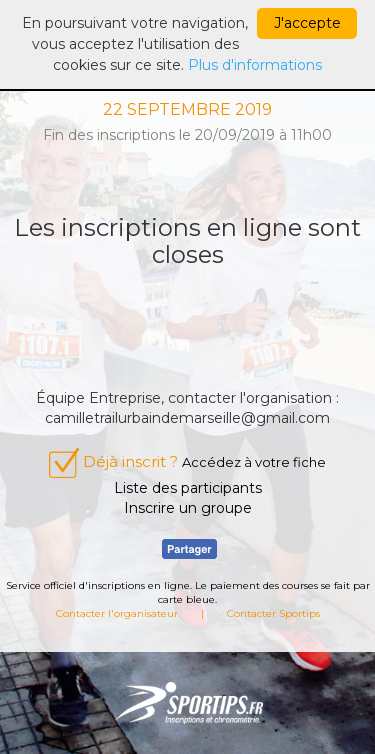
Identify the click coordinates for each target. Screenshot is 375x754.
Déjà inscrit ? (187, 461)
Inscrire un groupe (188, 508)
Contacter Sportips (273, 613)
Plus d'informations (255, 65)
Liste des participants (188, 488)
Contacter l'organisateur (117, 613)
